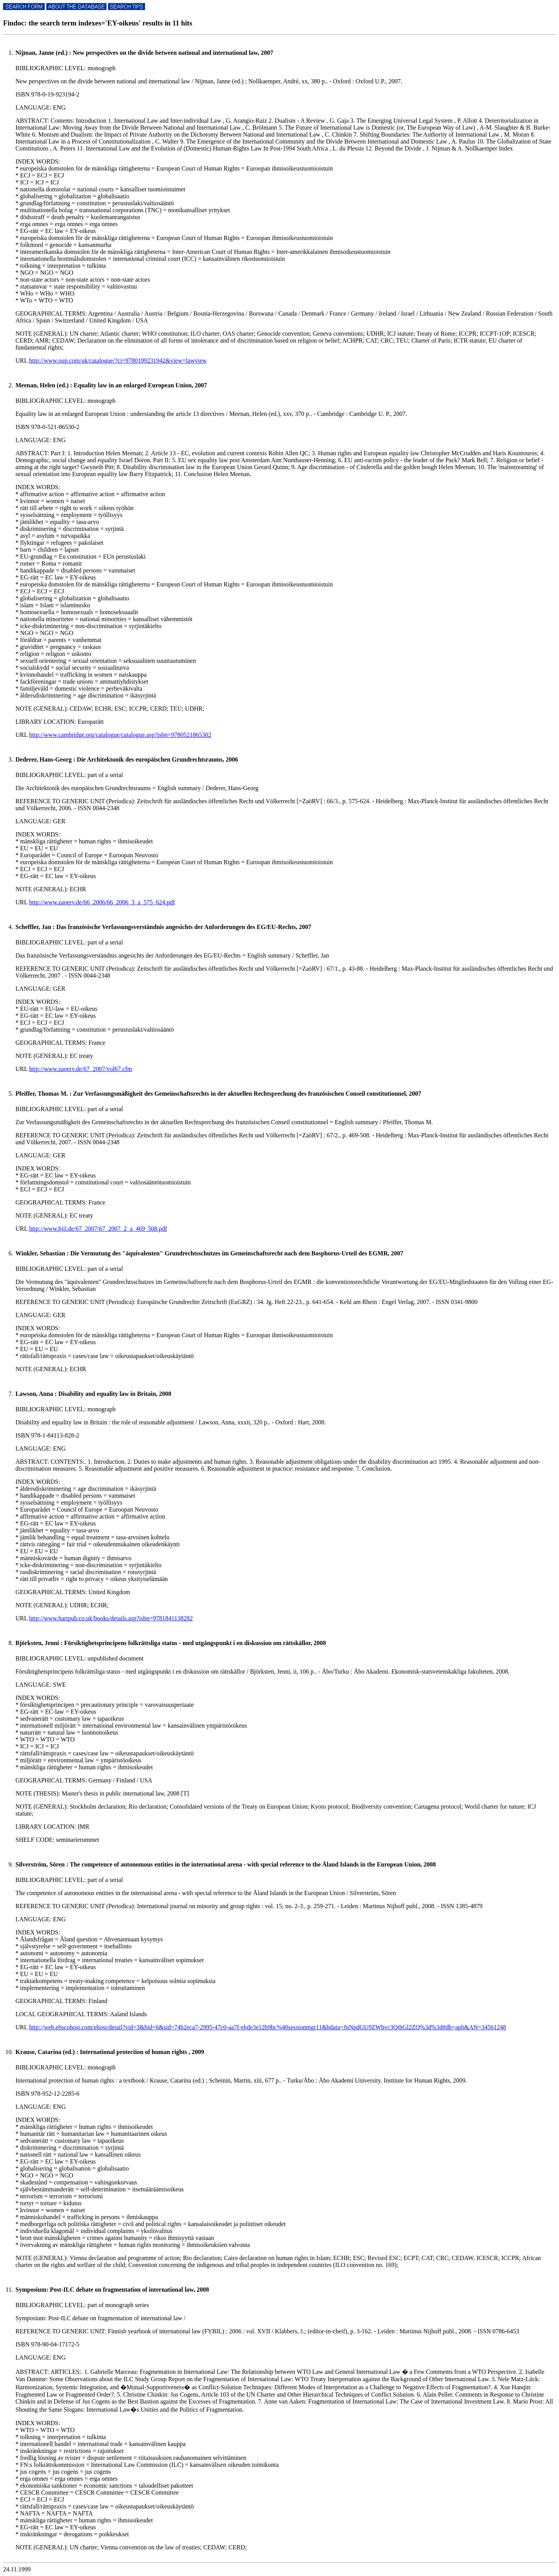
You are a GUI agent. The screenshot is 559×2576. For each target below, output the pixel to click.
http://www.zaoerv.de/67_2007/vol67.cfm (80, 1069)
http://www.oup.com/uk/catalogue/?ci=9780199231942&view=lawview (117, 360)
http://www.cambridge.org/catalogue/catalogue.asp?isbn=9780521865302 (120, 734)
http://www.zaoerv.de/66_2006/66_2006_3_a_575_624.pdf (102, 902)
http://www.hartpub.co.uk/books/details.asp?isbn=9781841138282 (111, 1618)
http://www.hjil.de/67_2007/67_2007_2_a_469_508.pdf (98, 1228)
